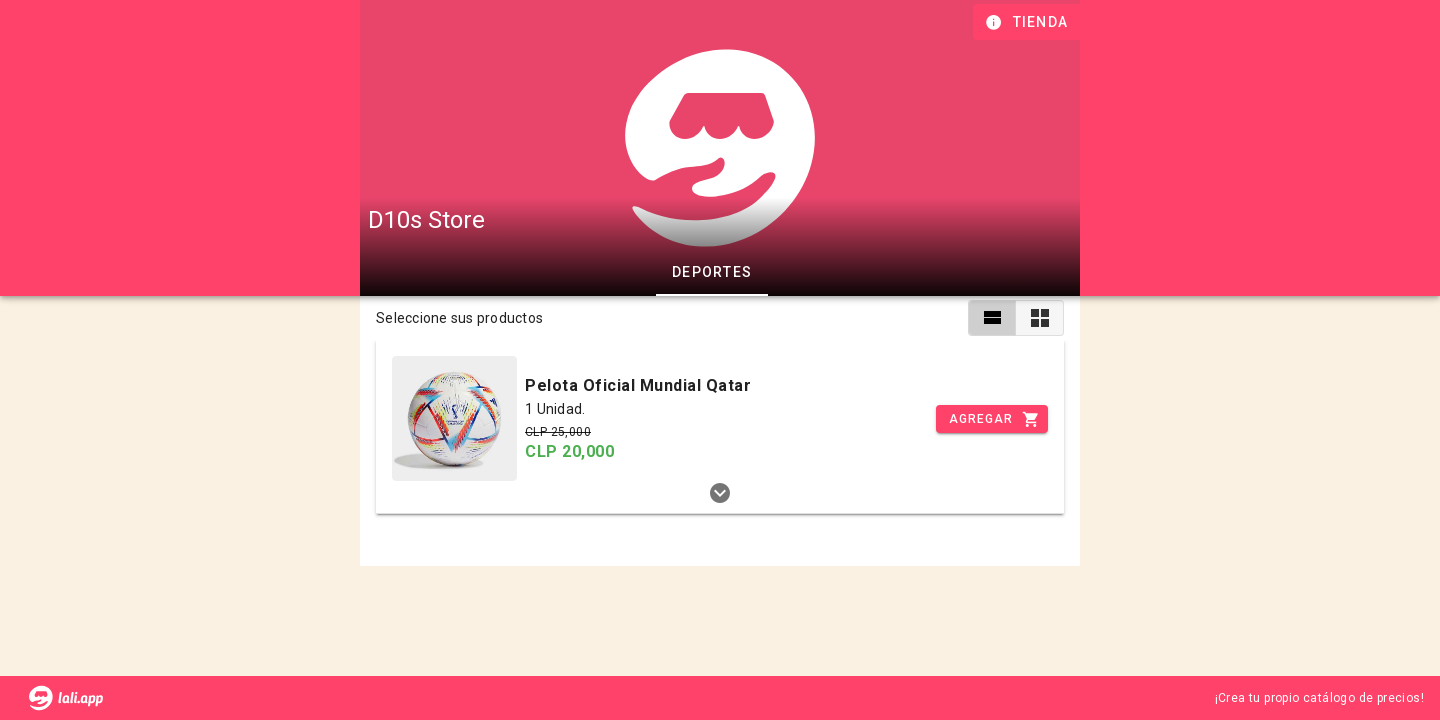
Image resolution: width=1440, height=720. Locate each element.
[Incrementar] (992, 419)
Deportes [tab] (712, 272)
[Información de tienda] (1028, 22)
